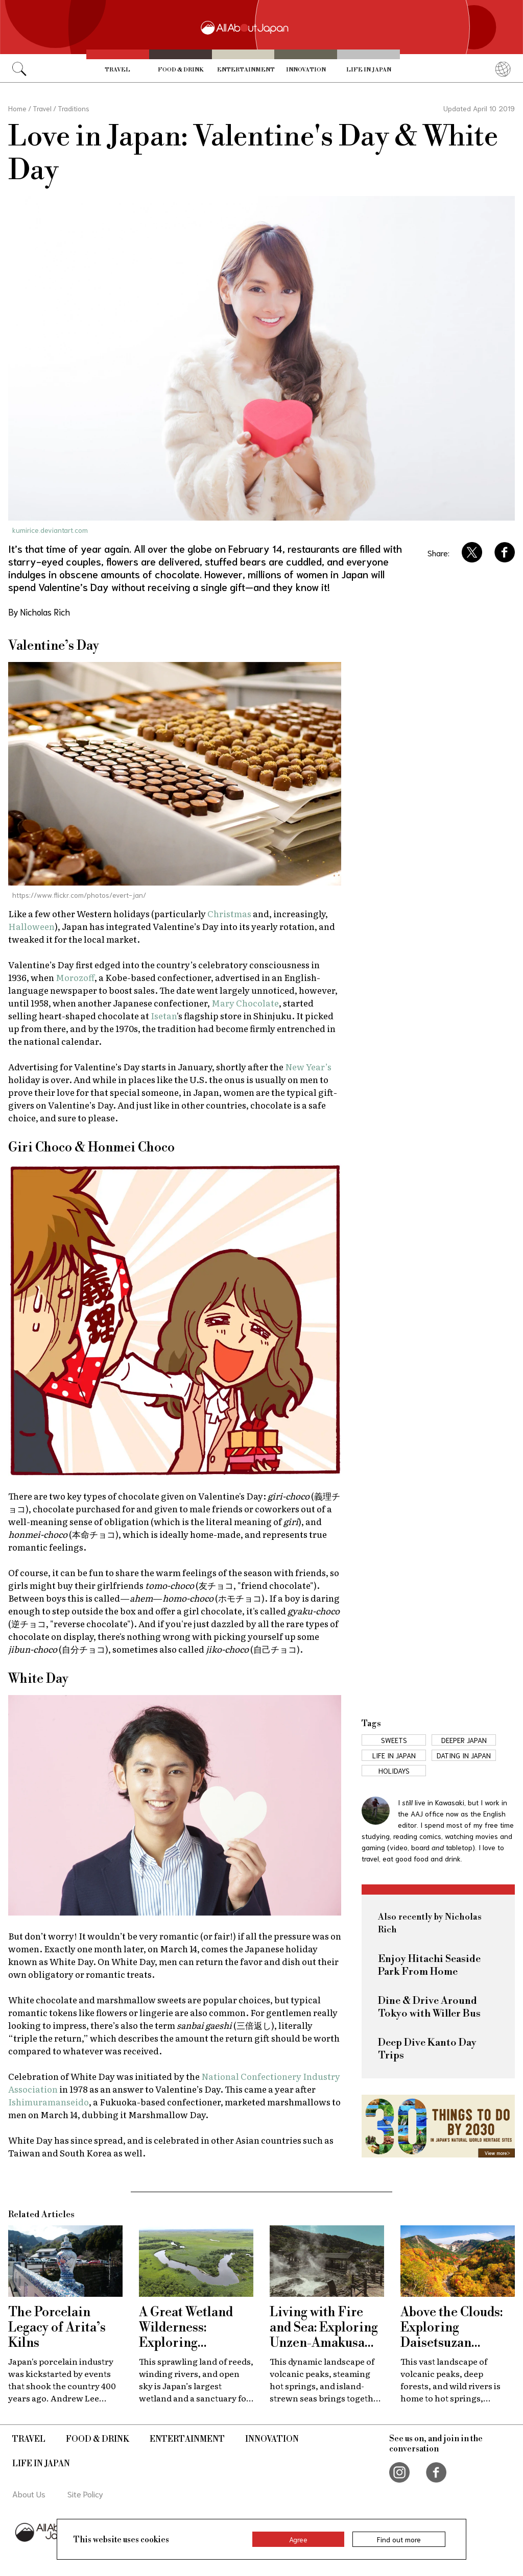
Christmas (229, 913)
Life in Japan (368, 69)
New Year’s (308, 1066)
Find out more (399, 2539)
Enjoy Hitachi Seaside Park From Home (429, 1965)
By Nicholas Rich (39, 611)
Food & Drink (180, 69)
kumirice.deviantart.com (50, 529)
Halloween (31, 926)
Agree (298, 2539)
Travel (117, 69)
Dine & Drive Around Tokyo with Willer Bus (429, 2007)
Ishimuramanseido (48, 2101)
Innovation (306, 69)
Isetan (164, 1015)
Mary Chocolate (245, 1002)
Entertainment (246, 69)
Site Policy (85, 2493)
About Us (28, 2493)
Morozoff (75, 977)
